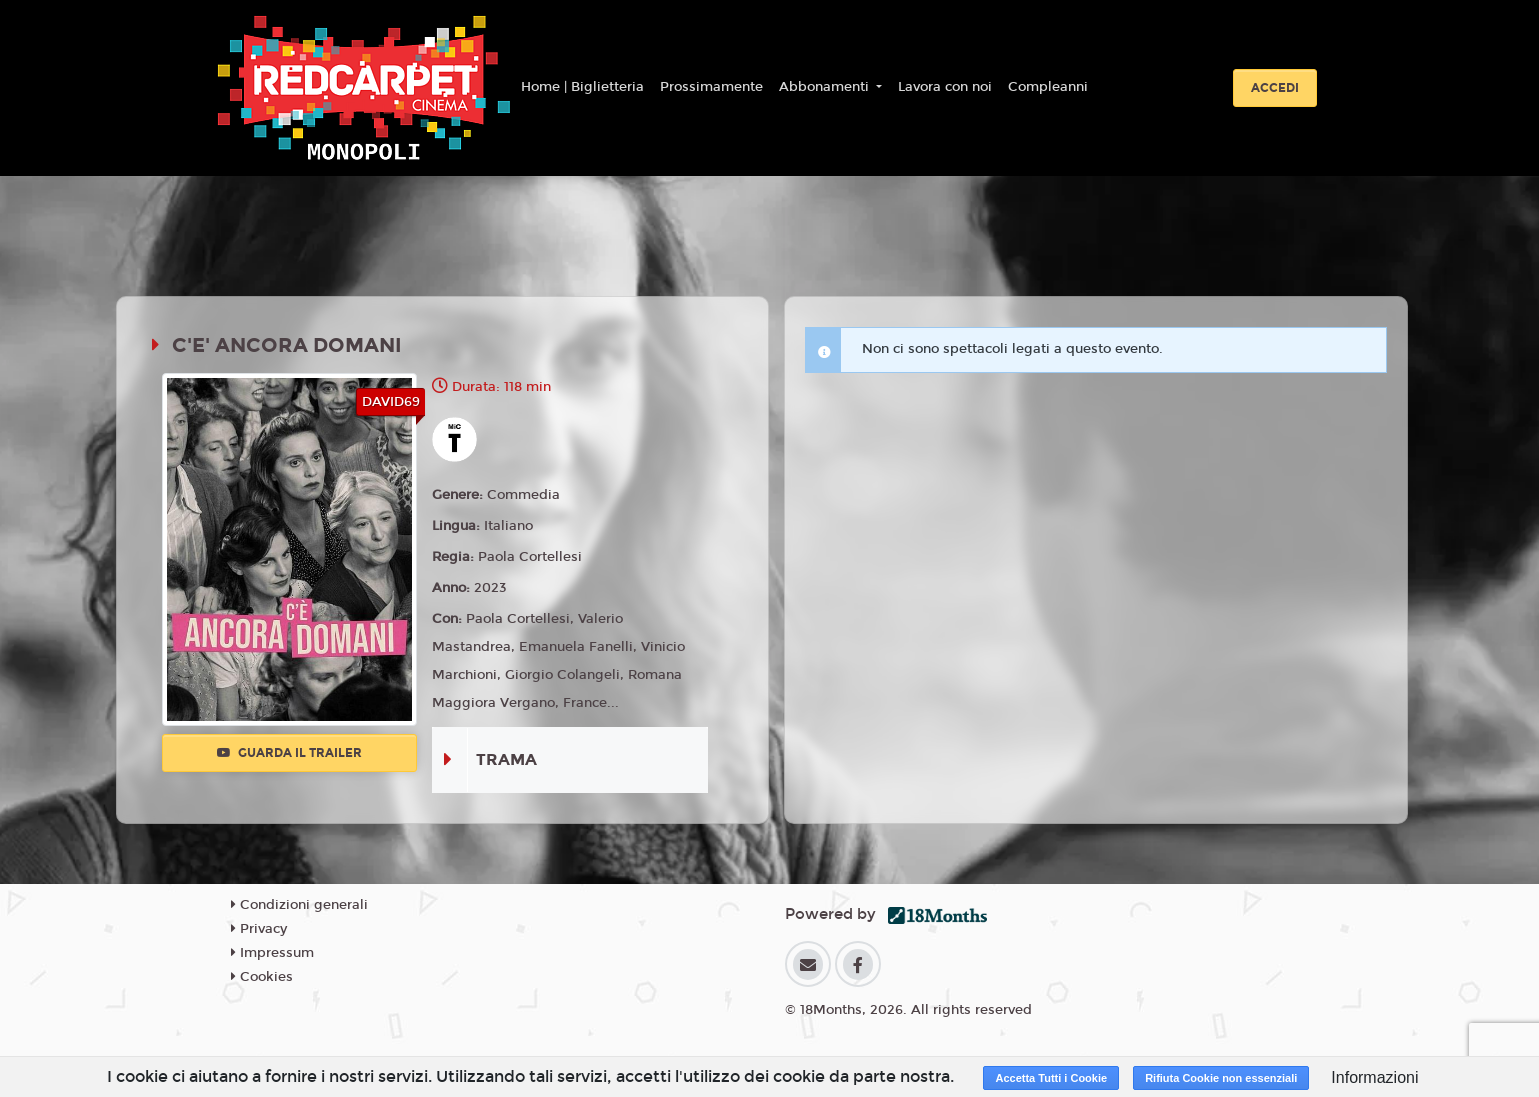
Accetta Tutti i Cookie (1051, 1078)
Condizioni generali (299, 905)
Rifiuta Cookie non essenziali (1221, 1078)
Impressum (272, 953)
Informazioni (1374, 1077)
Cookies (262, 977)
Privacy (259, 929)
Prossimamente (711, 87)
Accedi (1275, 88)
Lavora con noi (945, 87)
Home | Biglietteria (582, 87)
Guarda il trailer (289, 753)
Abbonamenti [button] (826, 87)
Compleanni (1048, 87)
